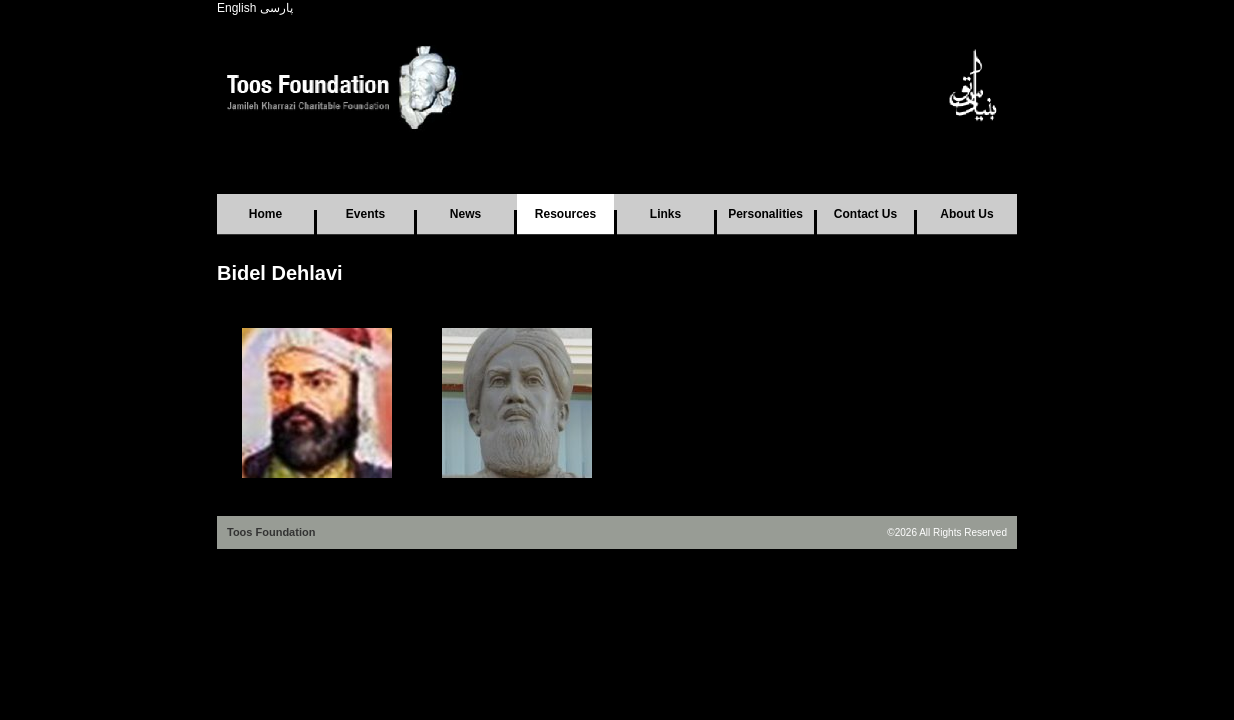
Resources (565, 214)
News (465, 214)
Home (265, 214)
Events (365, 214)
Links (665, 214)
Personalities (765, 214)
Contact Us (865, 214)
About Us (966, 214)
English (236, 8)
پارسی (276, 8)
